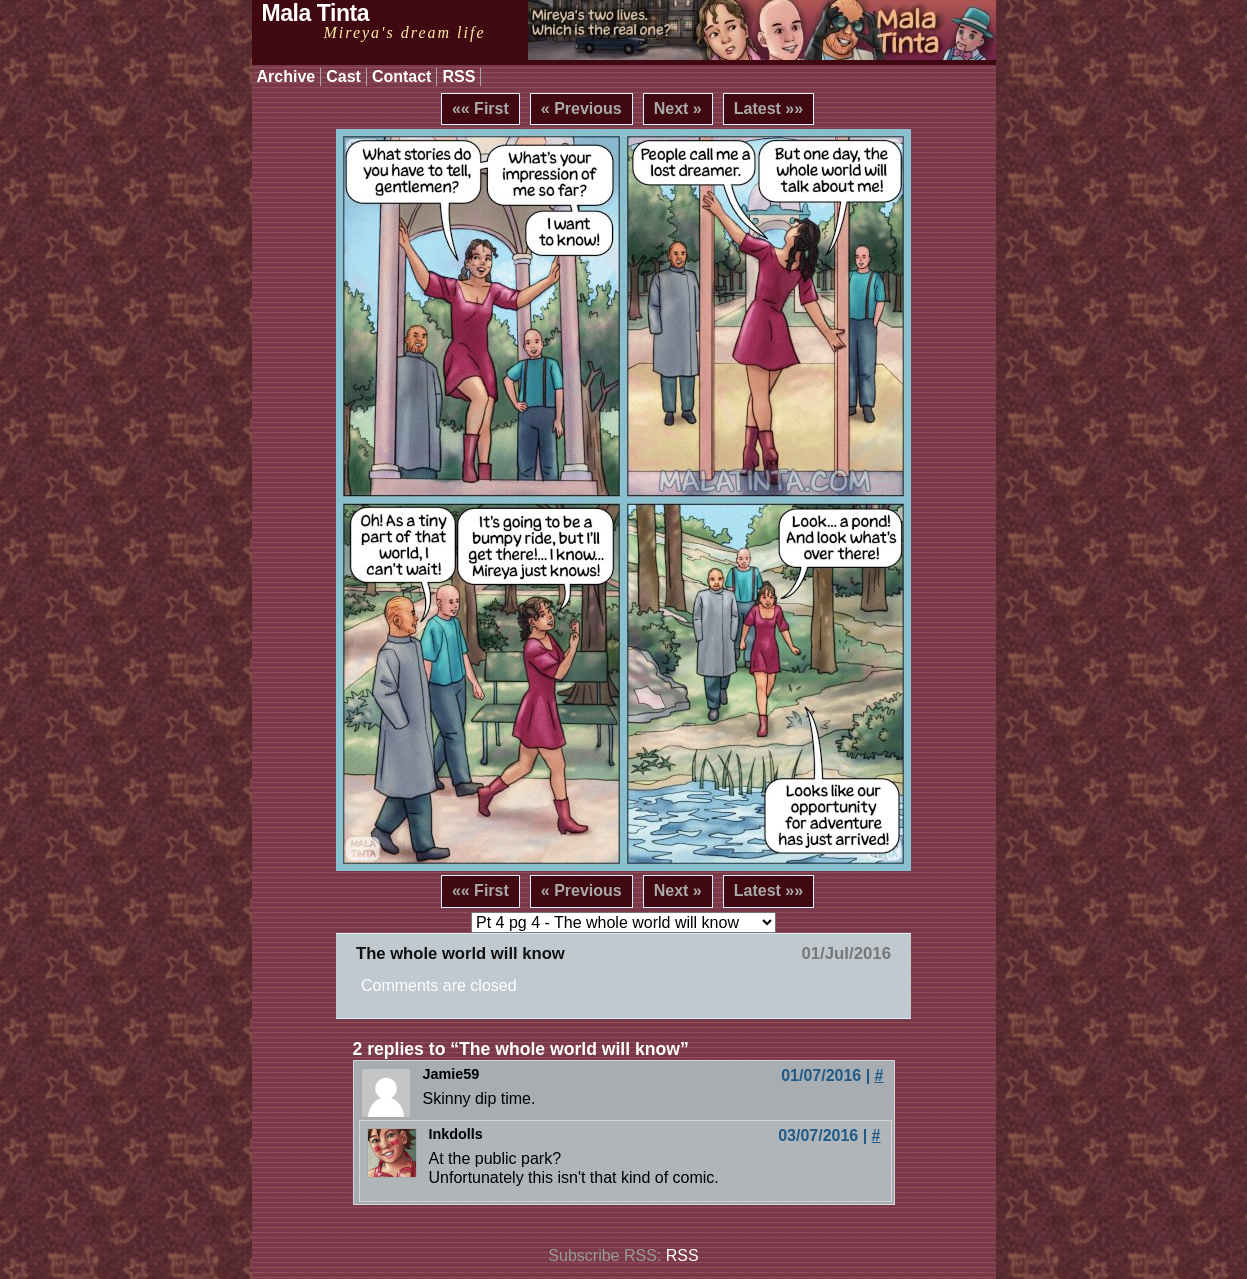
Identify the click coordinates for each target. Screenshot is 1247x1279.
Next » (678, 108)
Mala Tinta (316, 13)
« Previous (581, 108)
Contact (402, 76)
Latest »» (768, 108)
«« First (480, 108)
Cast (343, 76)
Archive (286, 76)
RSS (458, 76)
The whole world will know (460, 953)
